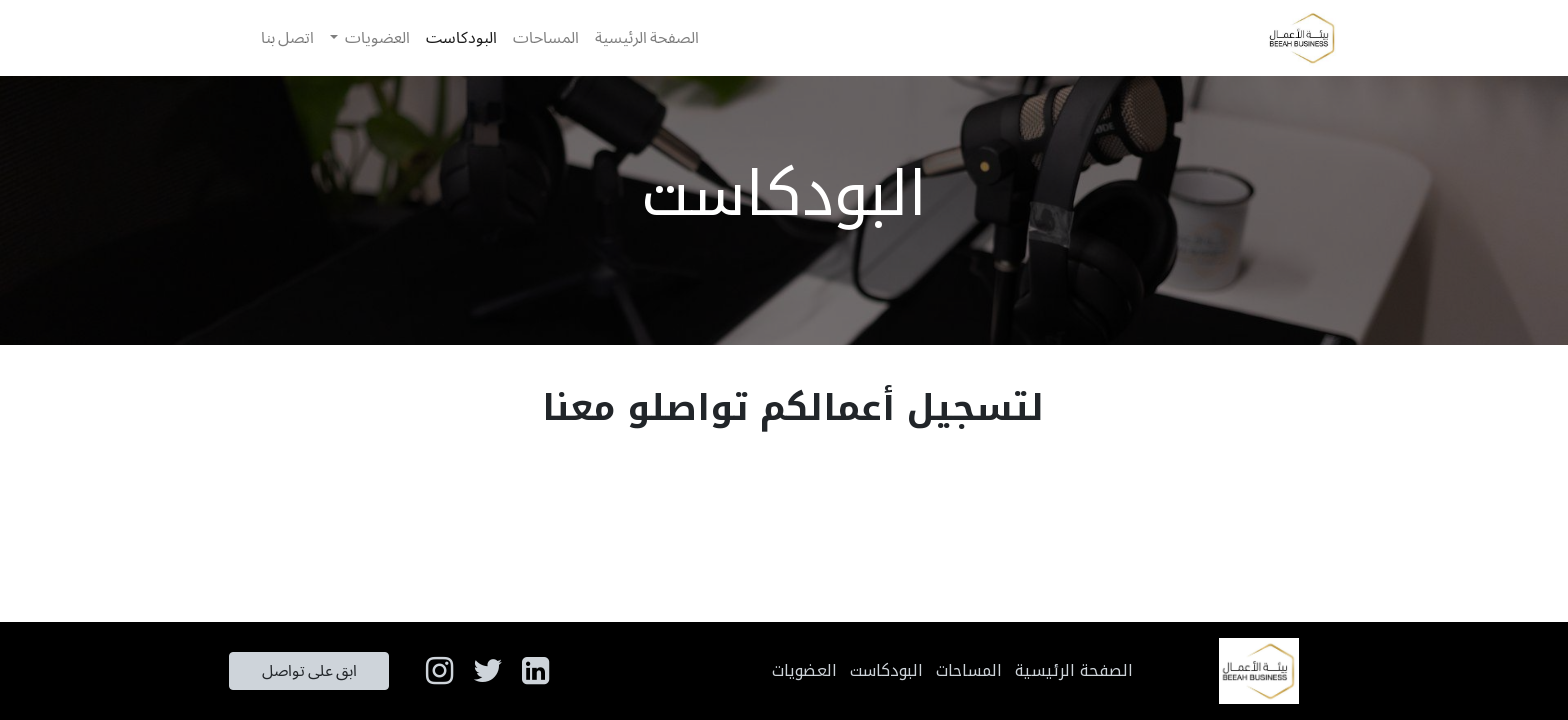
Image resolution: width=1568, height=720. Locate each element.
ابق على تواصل (309, 671)
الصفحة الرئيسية (1074, 670)
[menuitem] (647, 38)
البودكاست (886, 670)
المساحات (969, 670)
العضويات (804, 670)
